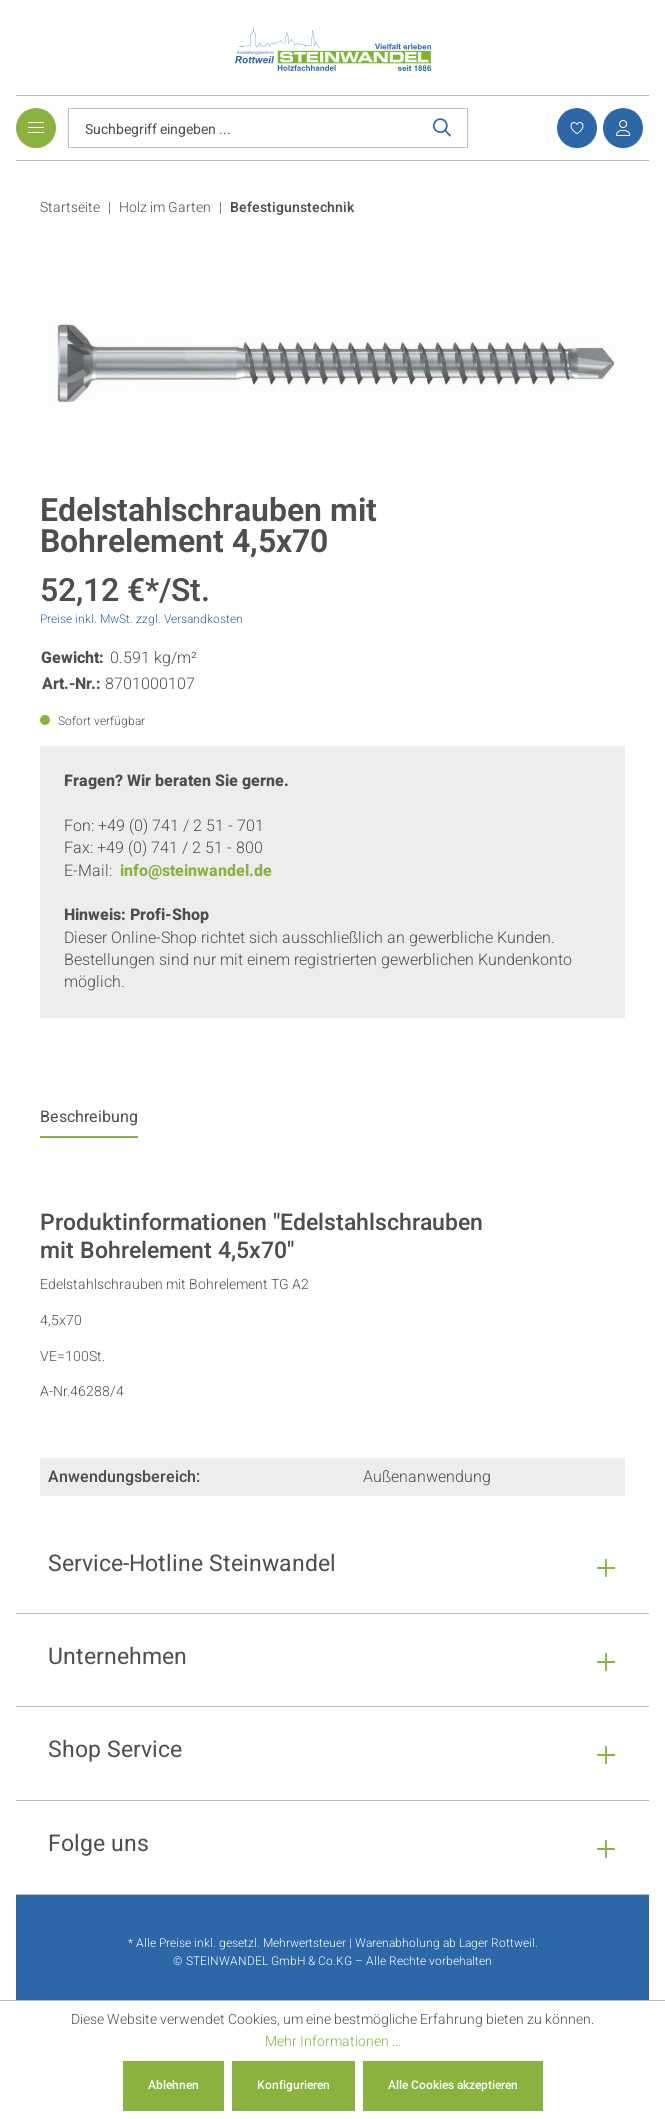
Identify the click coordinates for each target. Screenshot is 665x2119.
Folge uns (98, 1846)
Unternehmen (117, 1659)
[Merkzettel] (574, 128)
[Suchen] (442, 128)
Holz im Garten (165, 207)
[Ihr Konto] (620, 128)
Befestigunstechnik (292, 207)
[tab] (89, 1122)
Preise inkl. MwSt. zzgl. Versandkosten (141, 619)
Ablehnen (173, 2085)
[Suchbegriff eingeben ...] (243, 128)
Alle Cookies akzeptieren (453, 2085)
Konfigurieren (293, 2085)
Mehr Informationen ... (333, 2041)
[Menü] (36, 128)
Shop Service (115, 1752)
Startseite (70, 207)
